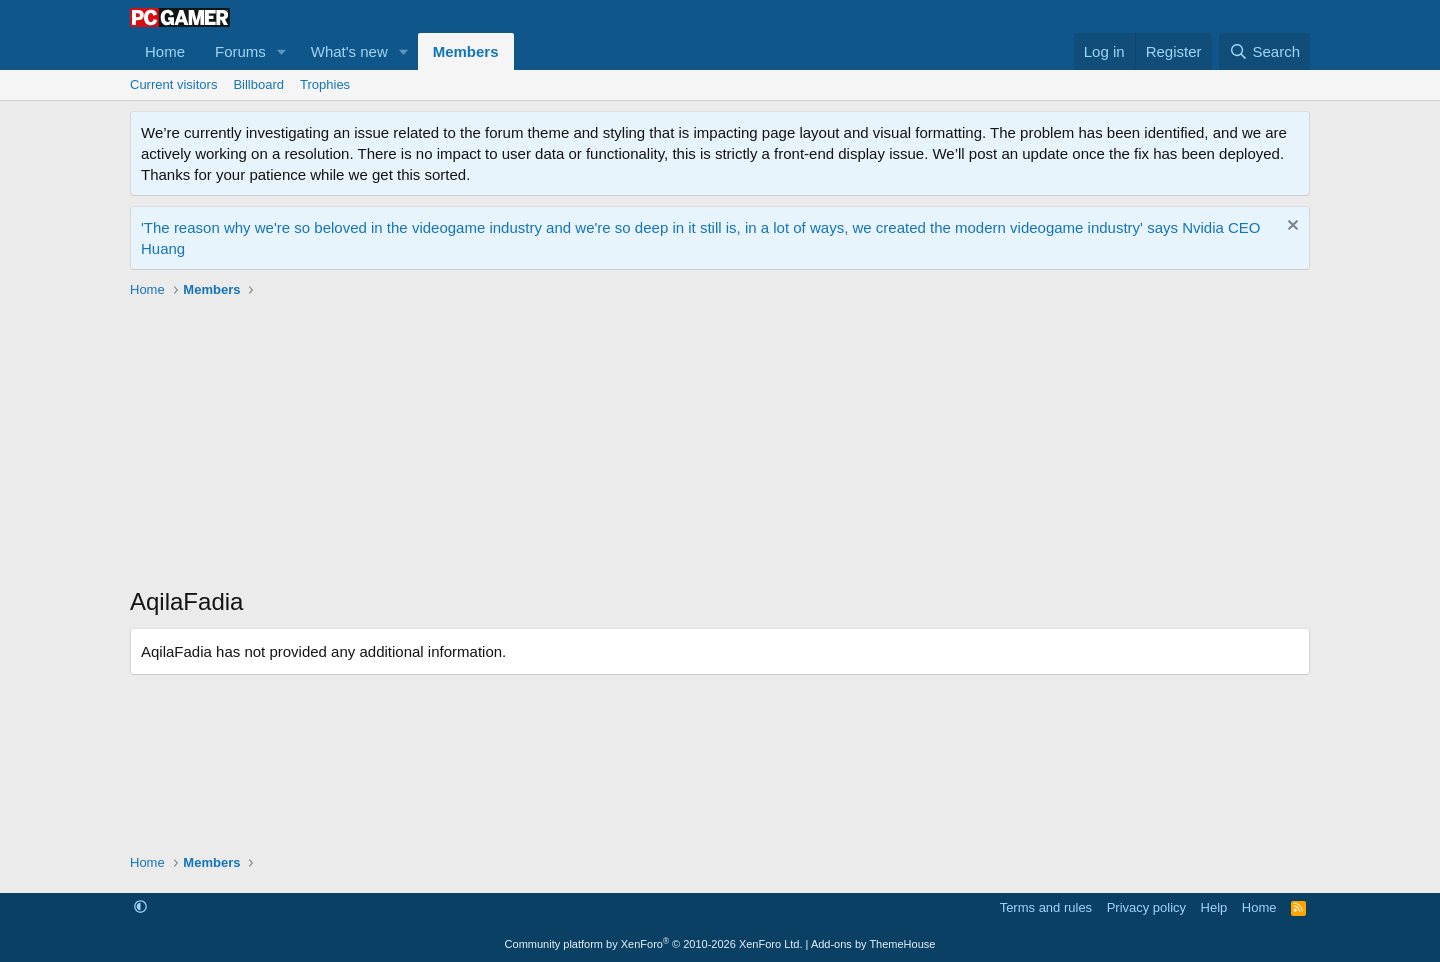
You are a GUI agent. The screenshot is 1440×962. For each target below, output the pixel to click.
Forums (240, 51)
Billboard (258, 84)
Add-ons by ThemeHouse (873, 944)
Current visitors (173, 84)
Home (165, 51)
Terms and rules (1046, 907)
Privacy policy (1146, 907)
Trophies (325, 84)
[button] (282, 51)
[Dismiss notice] (1290, 227)
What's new (349, 51)
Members (466, 51)
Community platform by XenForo (654, 944)
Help (1214, 907)
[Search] (1264, 51)
